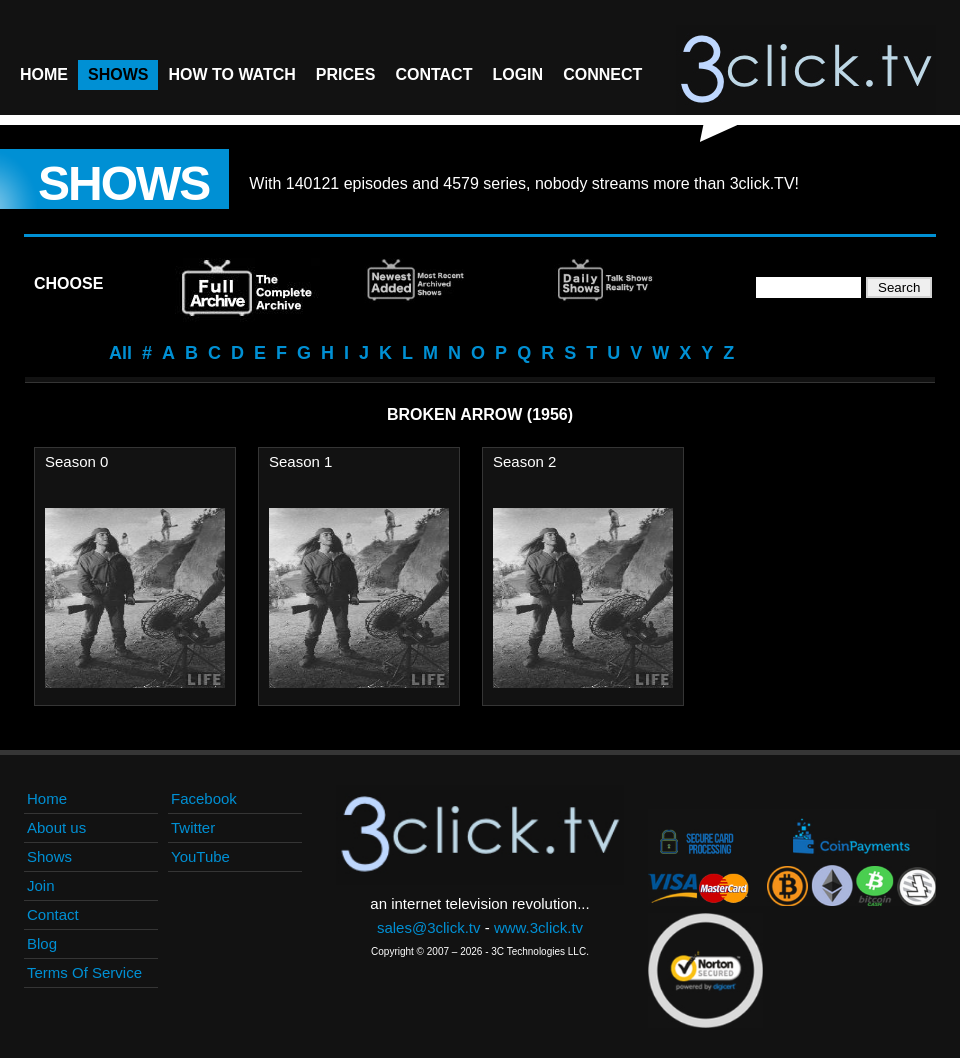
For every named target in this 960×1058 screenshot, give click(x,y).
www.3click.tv (538, 927)
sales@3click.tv (429, 927)
